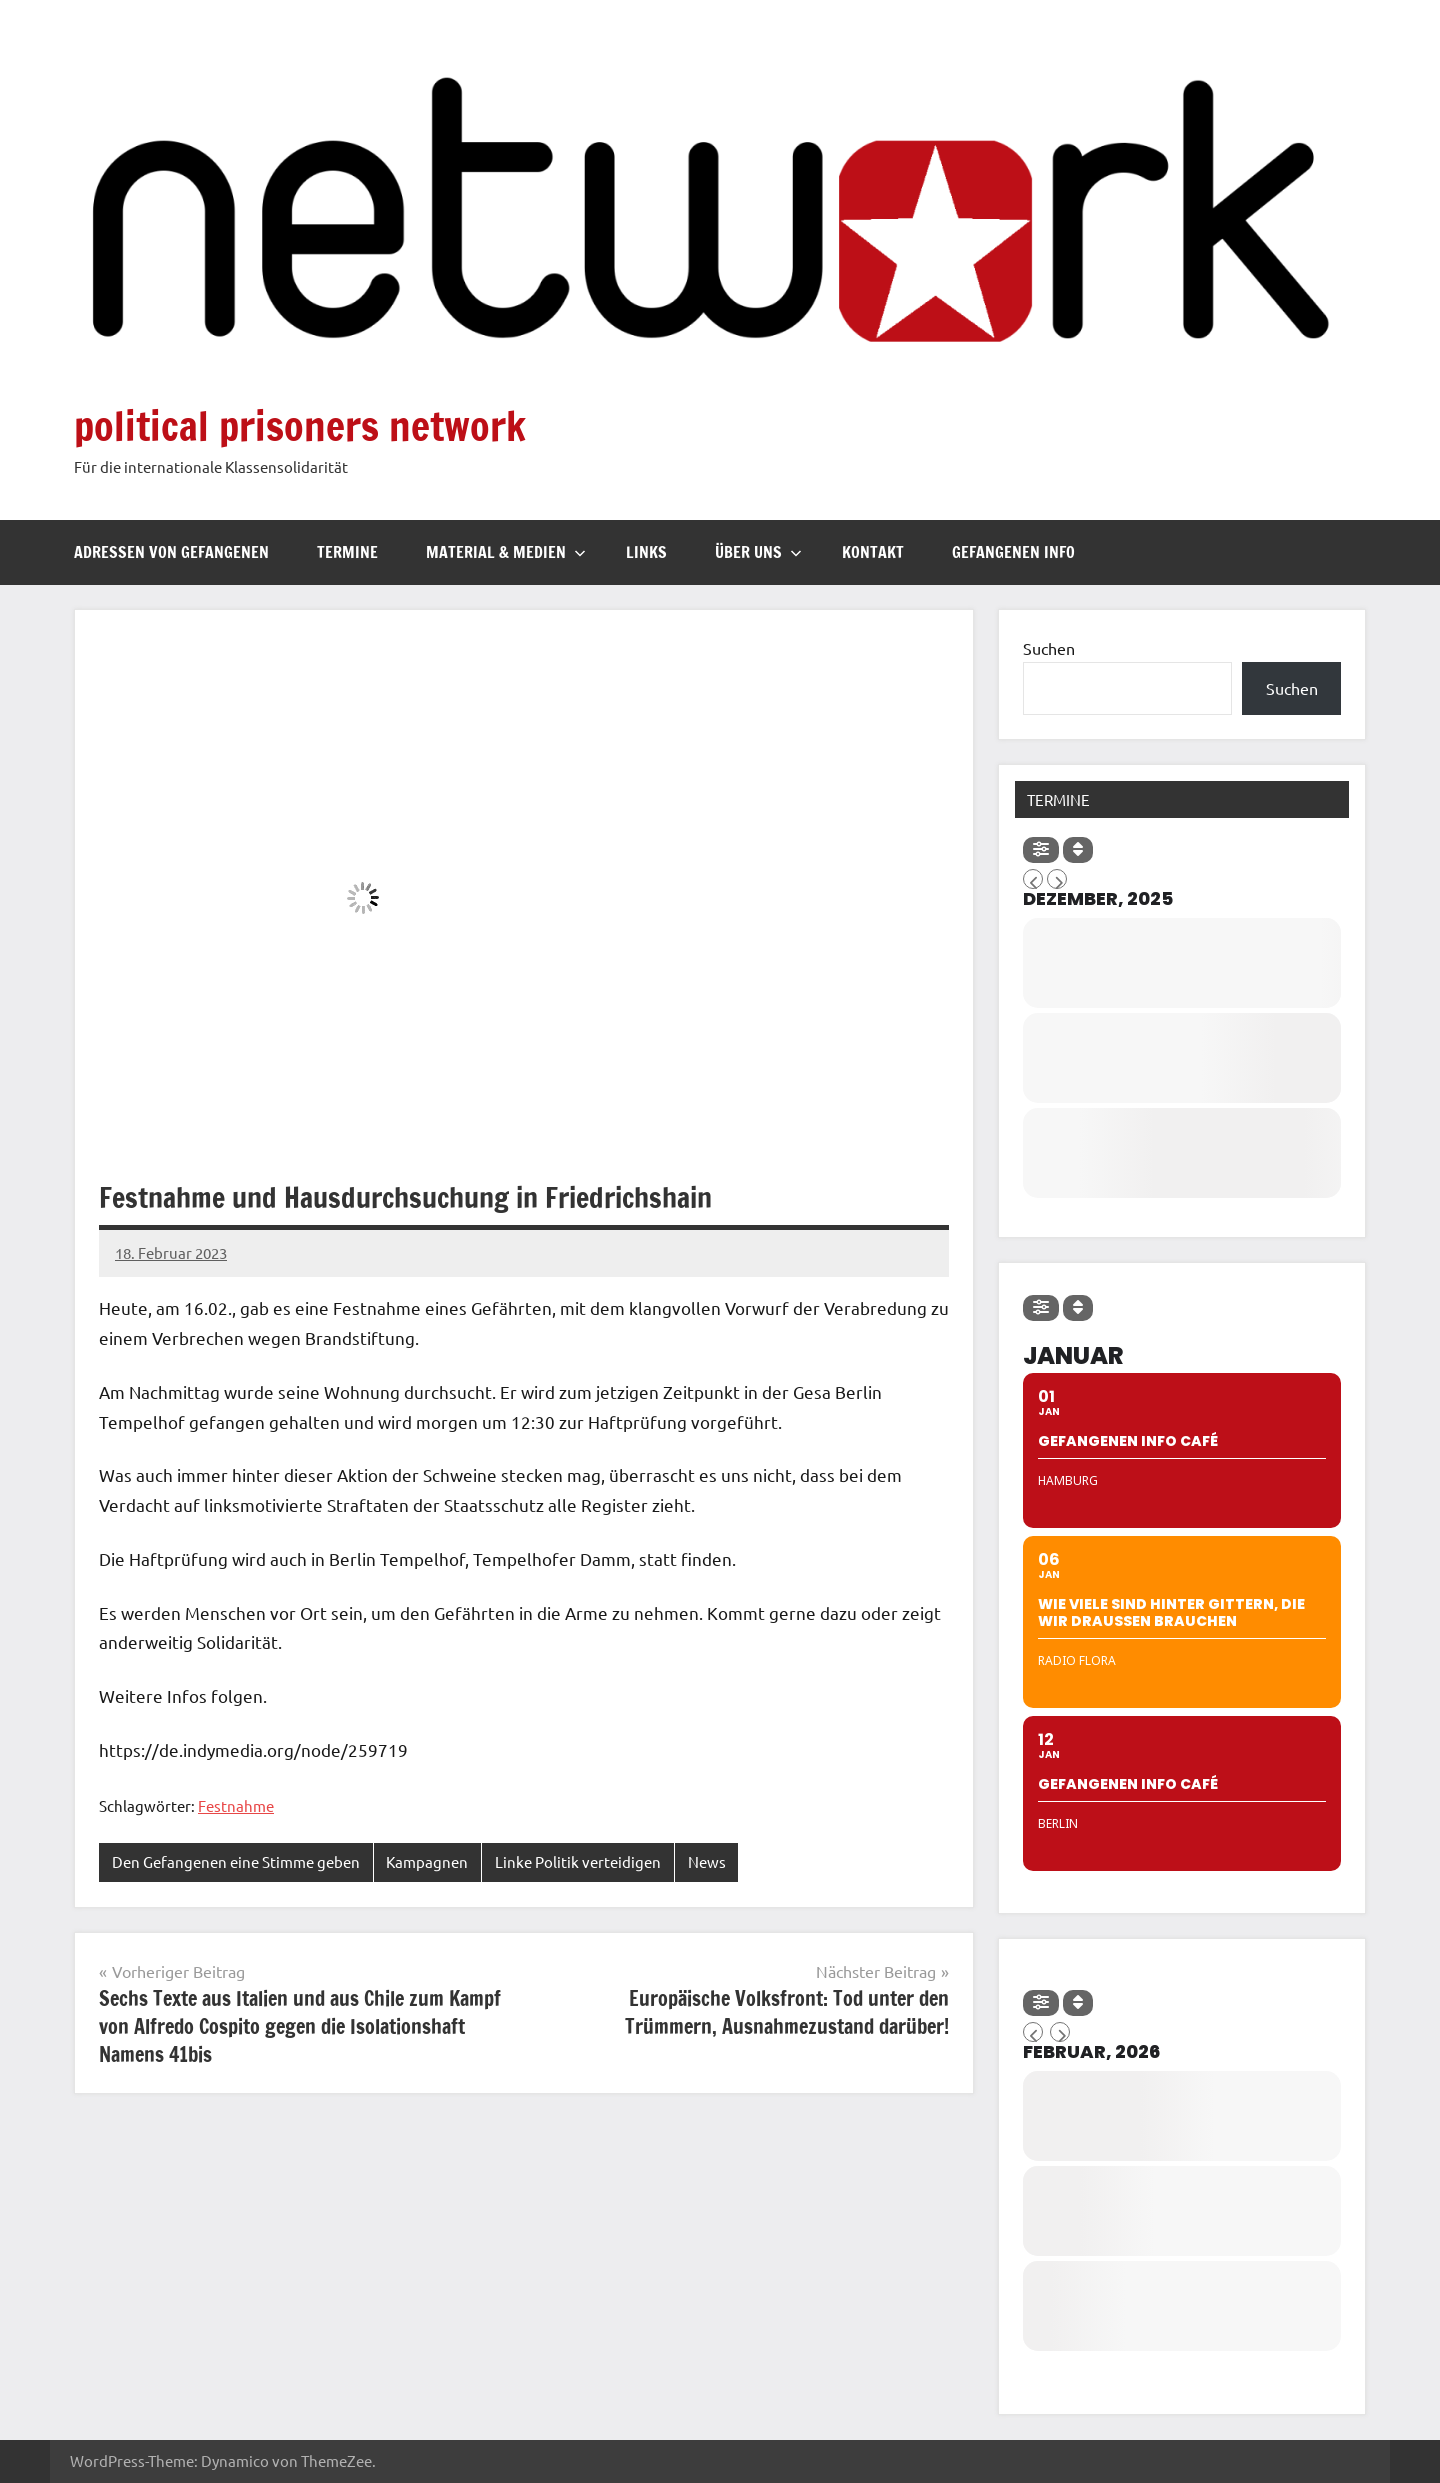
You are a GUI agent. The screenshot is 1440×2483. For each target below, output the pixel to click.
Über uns (758, 552)
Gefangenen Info (1013, 552)
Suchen (1049, 648)
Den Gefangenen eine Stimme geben (236, 1861)
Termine (347, 552)
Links (646, 552)
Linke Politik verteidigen (578, 1861)
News (707, 1861)
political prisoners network (300, 425)
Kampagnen (427, 1861)
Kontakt (873, 552)
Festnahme (236, 1805)
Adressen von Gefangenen (171, 552)
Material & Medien (506, 552)
